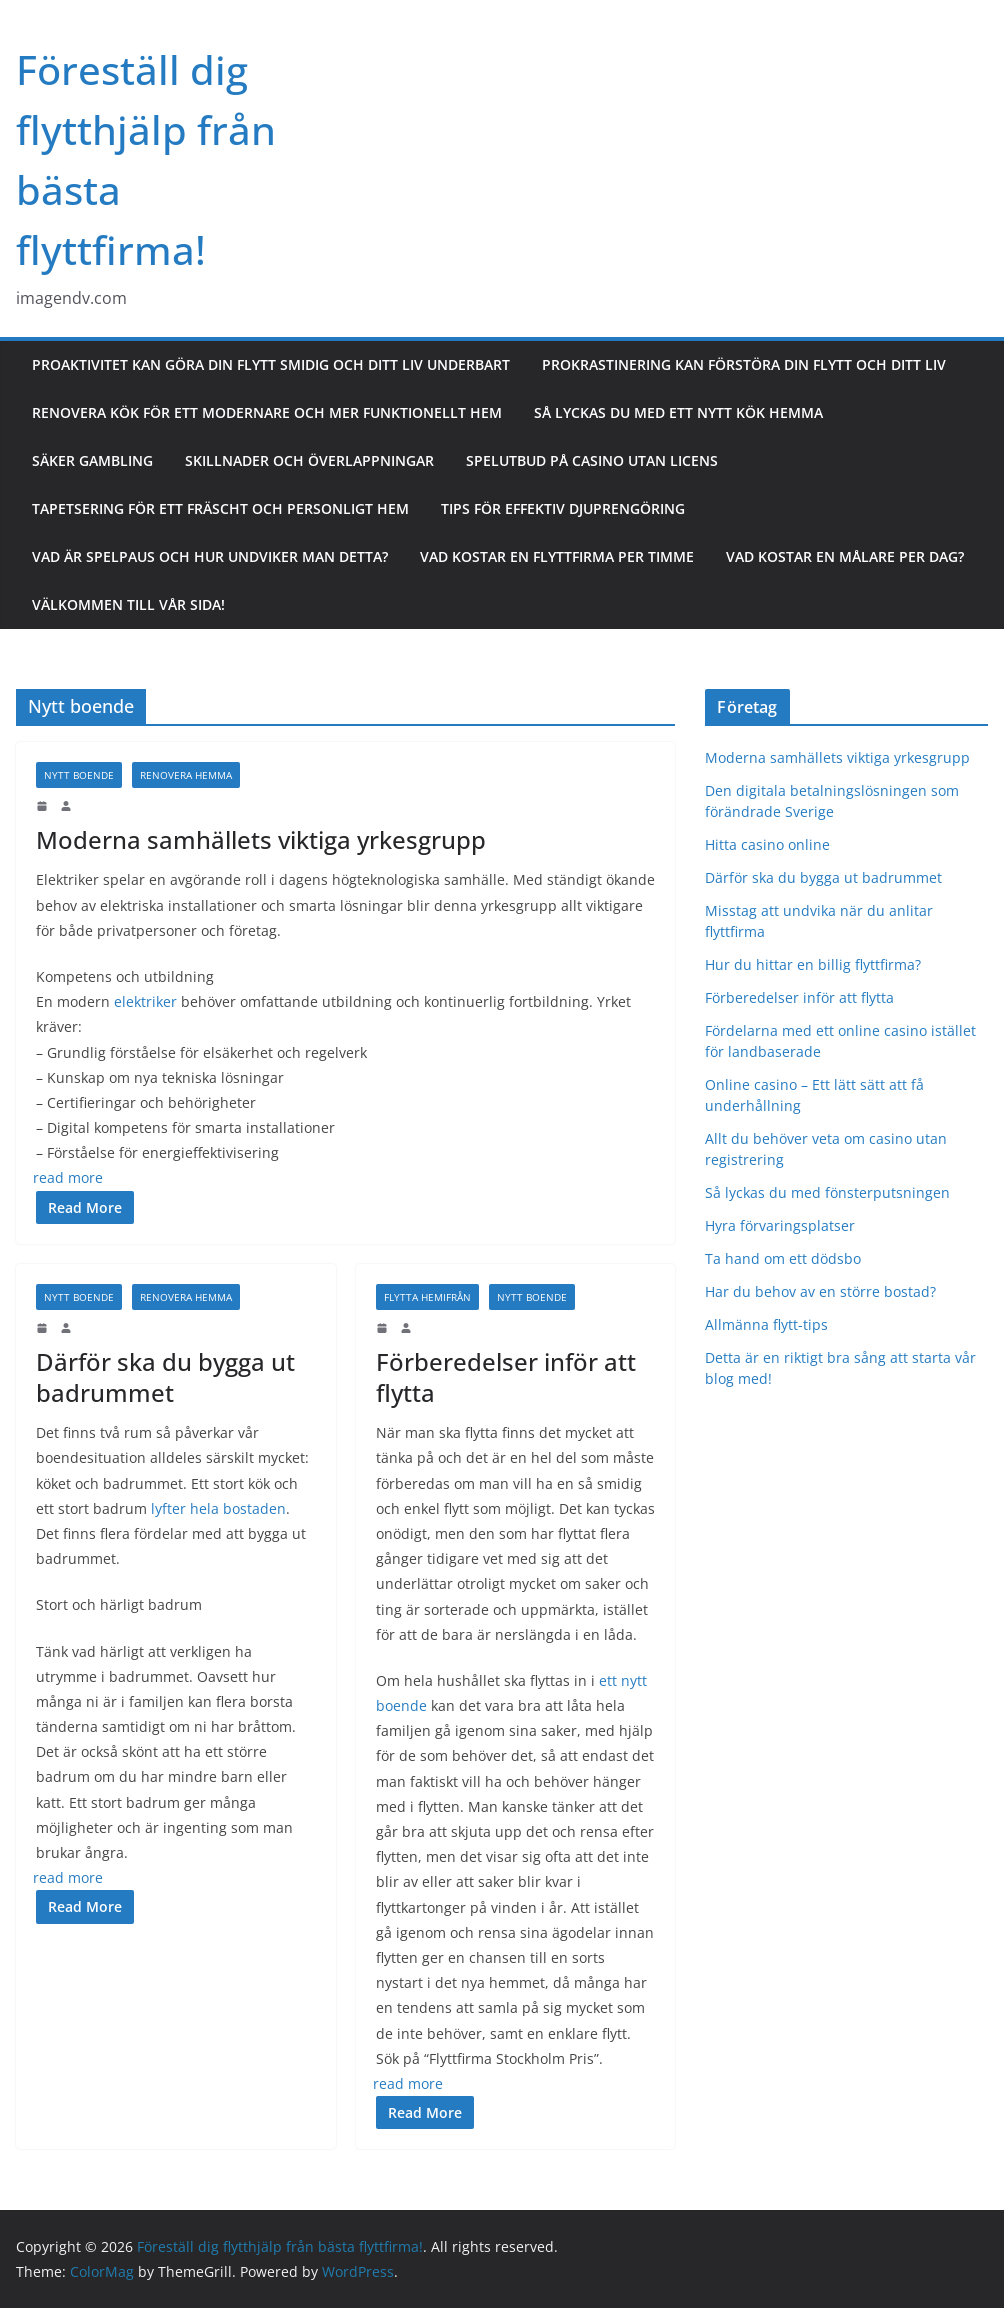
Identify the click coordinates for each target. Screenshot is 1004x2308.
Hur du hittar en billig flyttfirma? (815, 964)
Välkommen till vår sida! (128, 604)
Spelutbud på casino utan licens (592, 460)
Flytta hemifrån (427, 1297)
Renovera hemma (186, 775)
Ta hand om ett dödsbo (783, 1258)
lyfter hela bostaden (218, 1508)
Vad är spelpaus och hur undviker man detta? (210, 556)
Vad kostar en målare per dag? (845, 556)
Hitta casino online (767, 844)
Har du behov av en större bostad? (820, 1291)
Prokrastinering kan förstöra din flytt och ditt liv (744, 364)
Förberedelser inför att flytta (506, 1377)
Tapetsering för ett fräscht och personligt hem (220, 508)
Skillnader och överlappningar (309, 460)
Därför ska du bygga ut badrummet (165, 1377)
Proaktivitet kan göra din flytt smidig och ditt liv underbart (271, 364)
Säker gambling (92, 460)
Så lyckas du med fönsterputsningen (827, 1192)
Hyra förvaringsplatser (780, 1225)
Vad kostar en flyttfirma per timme (557, 556)
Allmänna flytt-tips (766, 1324)
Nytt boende (79, 775)
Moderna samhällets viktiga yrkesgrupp (261, 839)
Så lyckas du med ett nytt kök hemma (678, 412)
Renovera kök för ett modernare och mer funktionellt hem (267, 412)
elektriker (145, 1001)
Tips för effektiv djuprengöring (563, 508)
